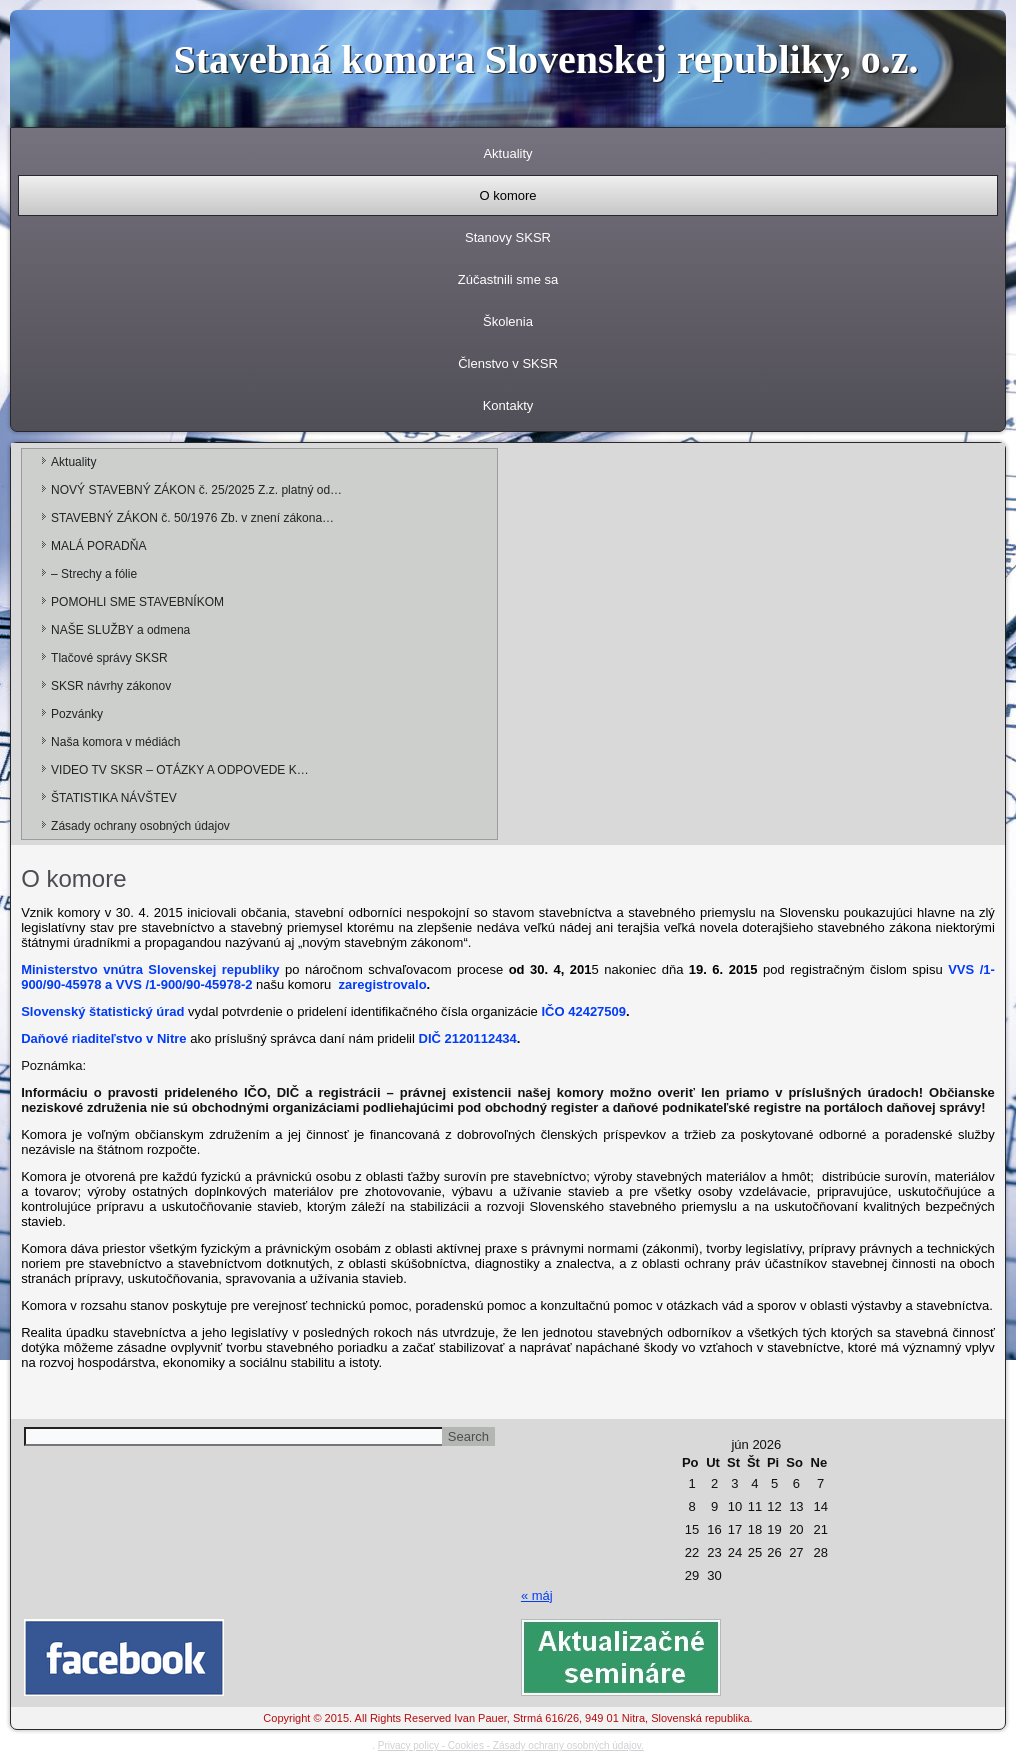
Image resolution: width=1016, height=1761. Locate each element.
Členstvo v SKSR (508, 363)
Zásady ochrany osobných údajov (140, 826)
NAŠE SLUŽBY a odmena (120, 630)
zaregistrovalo (381, 984)
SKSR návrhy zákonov (111, 686)
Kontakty (508, 405)
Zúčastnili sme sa (508, 279)
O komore (507, 195)
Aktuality (507, 153)
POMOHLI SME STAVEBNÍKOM (137, 602)
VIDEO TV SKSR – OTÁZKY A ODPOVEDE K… (180, 770)
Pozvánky (77, 714)
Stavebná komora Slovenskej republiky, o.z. (546, 59)
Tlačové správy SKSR (109, 658)
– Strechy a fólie (94, 574)
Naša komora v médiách (115, 742)
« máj (537, 1595)
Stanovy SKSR (508, 237)
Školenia (508, 321)
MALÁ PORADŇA (98, 546)
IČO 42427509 (583, 1011)
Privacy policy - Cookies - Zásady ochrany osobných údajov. (511, 1745)
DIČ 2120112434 (468, 1038)
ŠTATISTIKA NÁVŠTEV (114, 798)
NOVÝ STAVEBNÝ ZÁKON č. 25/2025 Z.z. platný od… (196, 490)
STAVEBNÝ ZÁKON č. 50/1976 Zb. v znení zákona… (192, 518)
